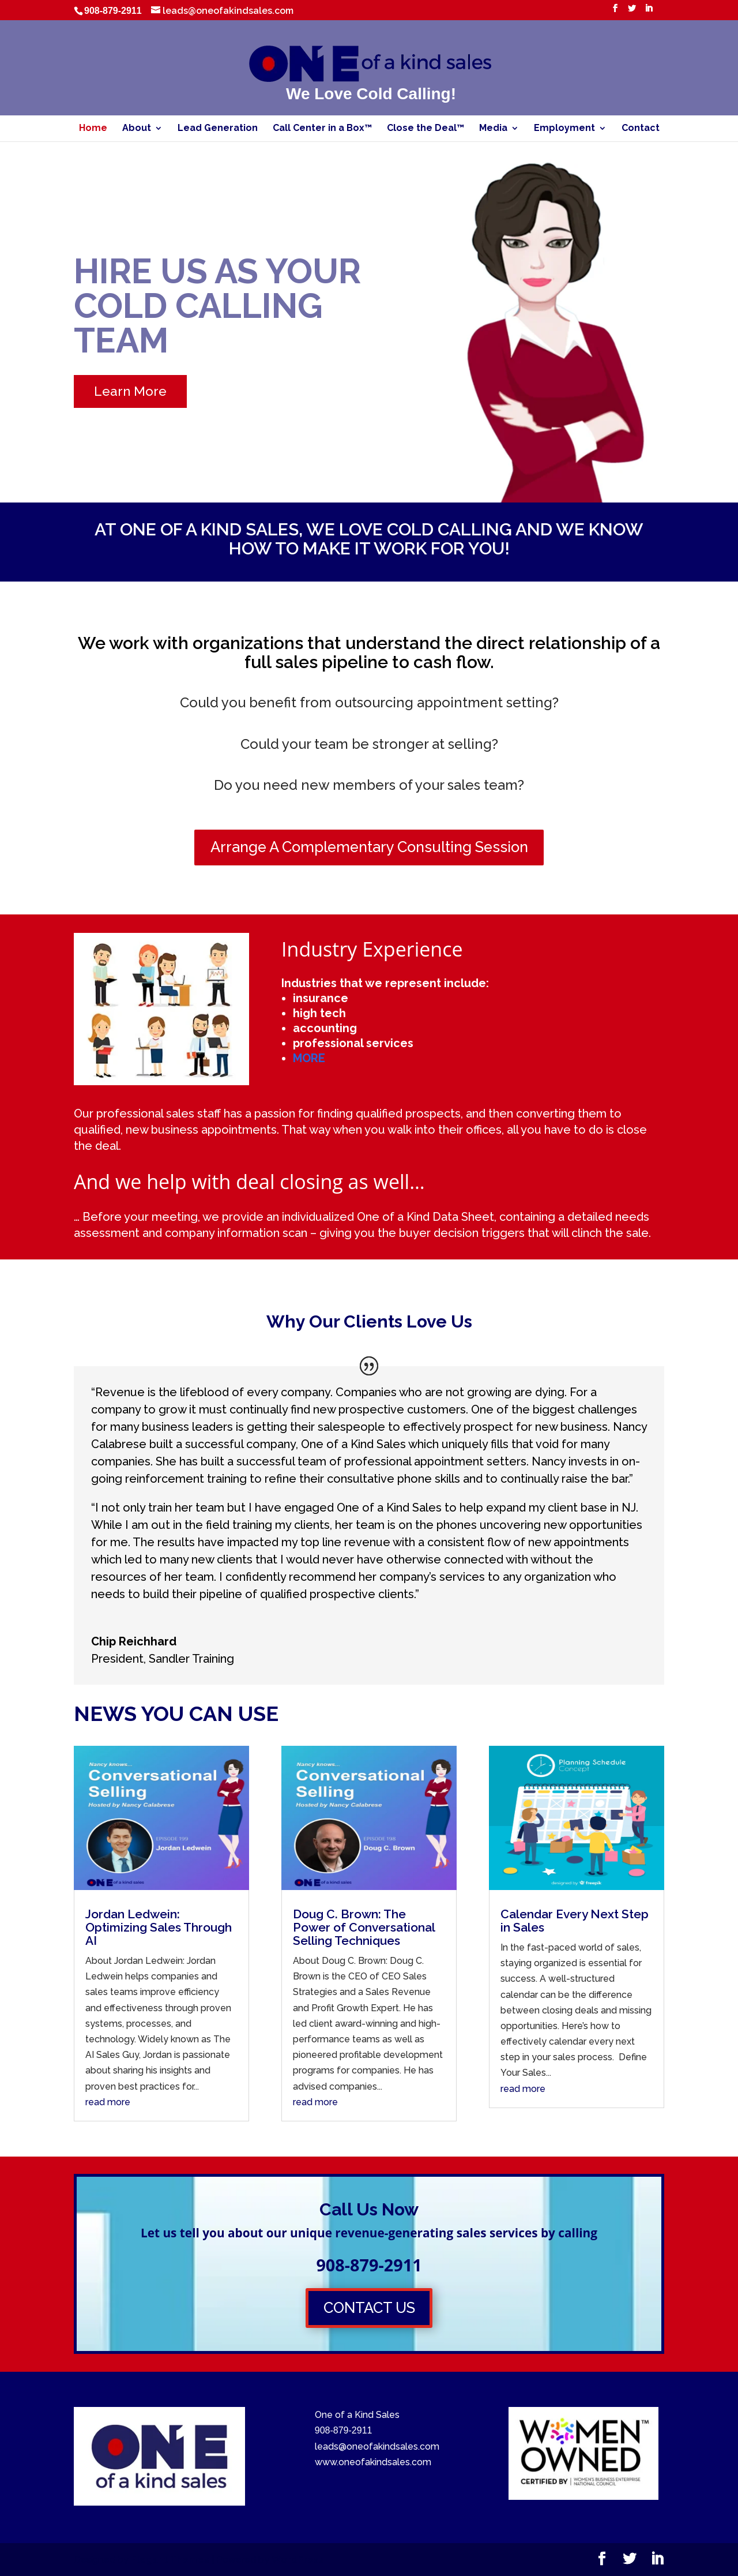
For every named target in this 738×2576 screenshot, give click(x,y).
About (136, 128)
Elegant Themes (170, 2559)
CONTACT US (369, 2307)
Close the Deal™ (425, 128)
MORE (309, 1058)
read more (107, 2102)
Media (493, 128)
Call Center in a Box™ (322, 128)
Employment (564, 128)
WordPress (298, 2559)
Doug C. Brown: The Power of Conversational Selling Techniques (364, 1927)
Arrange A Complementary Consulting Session (369, 847)
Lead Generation (218, 128)
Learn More (130, 391)
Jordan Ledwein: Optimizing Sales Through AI (158, 1927)
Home (93, 128)
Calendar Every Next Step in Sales (574, 1920)
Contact (641, 128)
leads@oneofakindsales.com (377, 2446)
